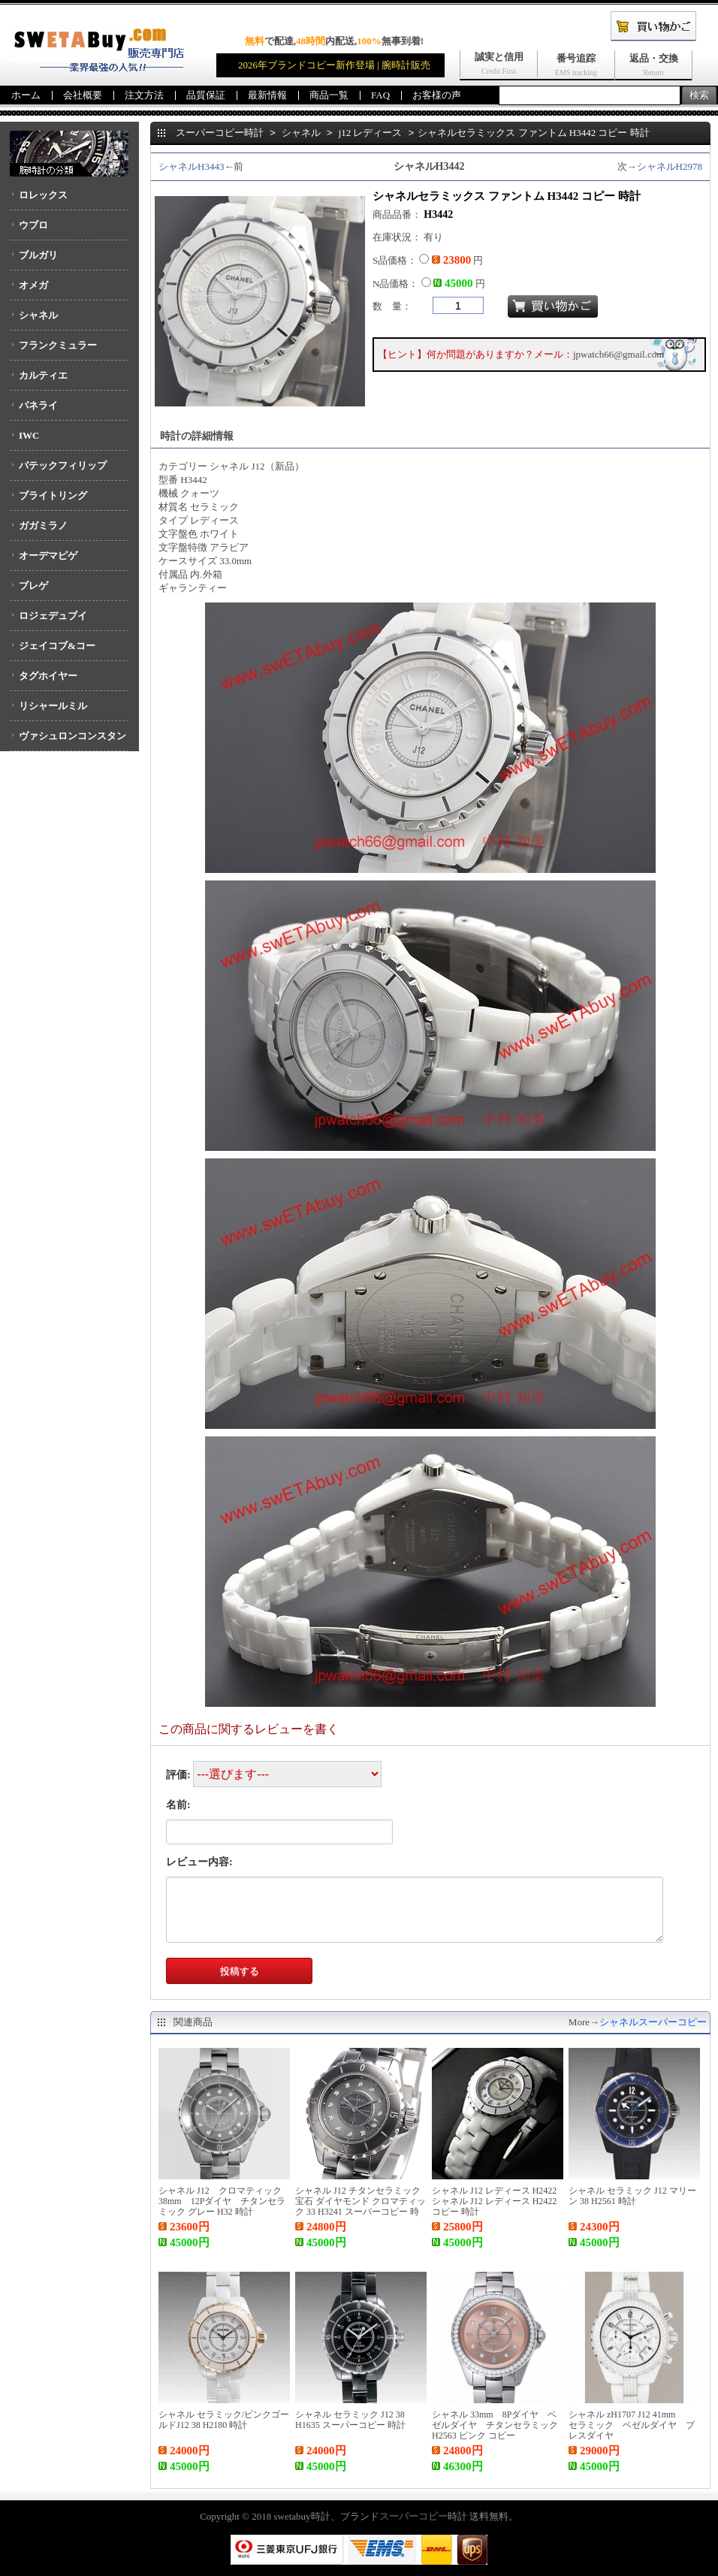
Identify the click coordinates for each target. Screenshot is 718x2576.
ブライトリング (53, 495)
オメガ (33, 285)
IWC (29, 435)
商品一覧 (328, 95)
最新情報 (267, 95)
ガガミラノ (43, 525)
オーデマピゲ (48, 555)
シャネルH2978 (669, 166)
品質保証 (205, 95)
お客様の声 (436, 95)
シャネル (38, 315)
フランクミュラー (58, 345)
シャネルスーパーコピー (653, 2022)
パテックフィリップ (63, 465)
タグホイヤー (48, 675)
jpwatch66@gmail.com (618, 354)
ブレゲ (33, 585)
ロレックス (43, 195)
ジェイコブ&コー (57, 645)
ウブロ (33, 225)
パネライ (38, 405)
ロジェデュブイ (53, 615)
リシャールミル (53, 705)
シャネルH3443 (191, 166)
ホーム (26, 95)
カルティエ (43, 375)
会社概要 (82, 95)
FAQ (380, 95)
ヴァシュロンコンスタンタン (68, 740)
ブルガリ (38, 255)
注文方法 (144, 95)
